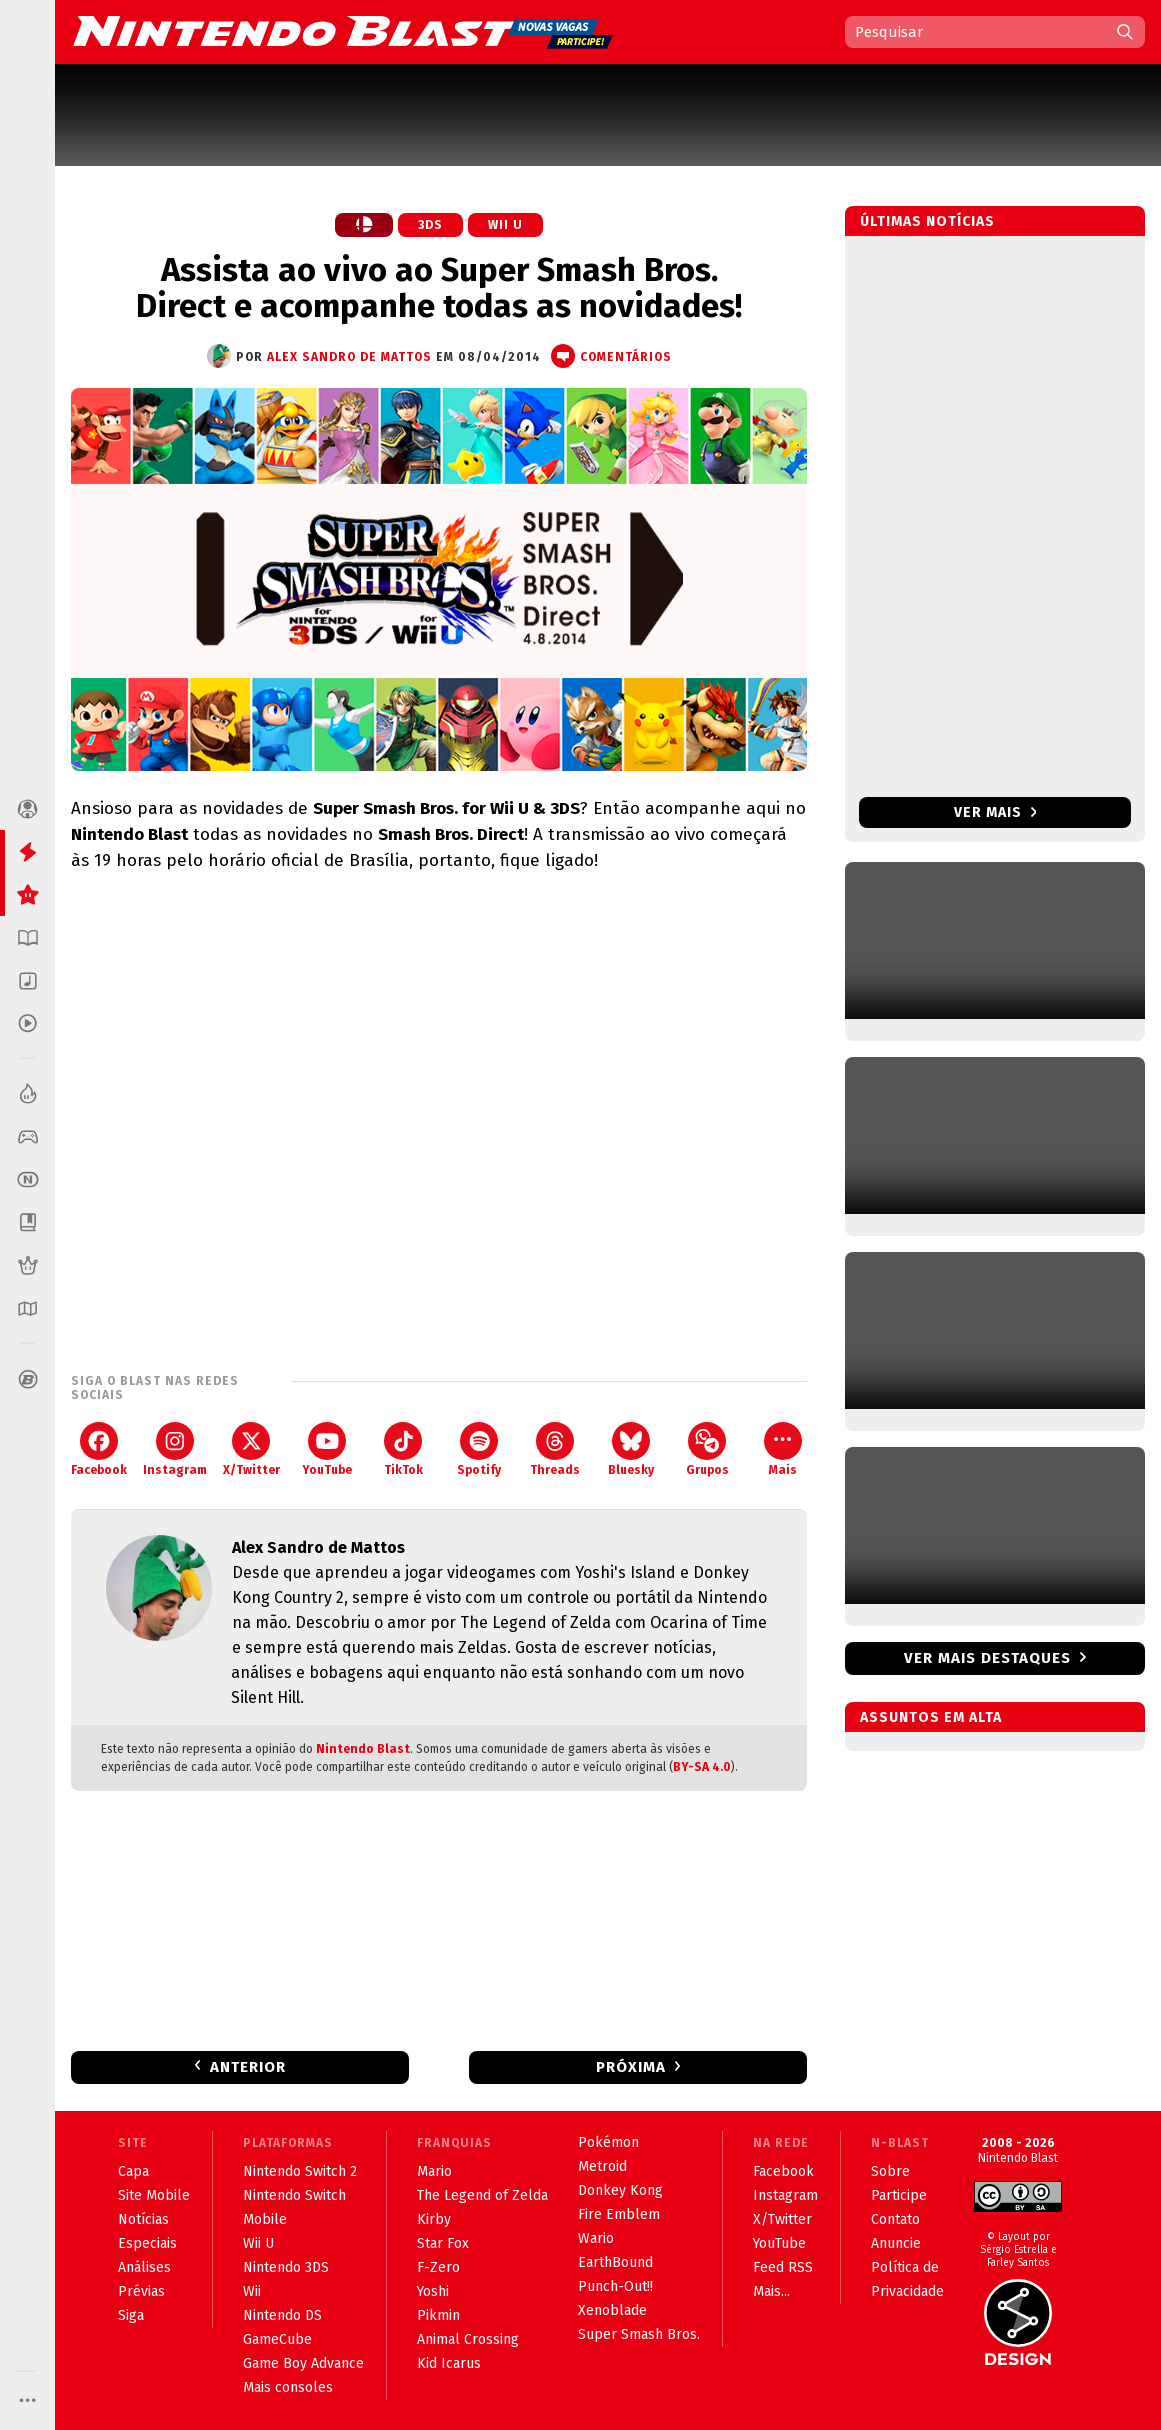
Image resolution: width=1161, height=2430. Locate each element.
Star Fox (443, 2243)
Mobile (265, 2219)
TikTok (403, 1449)
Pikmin (438, 2315)
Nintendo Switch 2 (300, 2171)
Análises (144, 2267)
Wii (252, 2291)
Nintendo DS (282, 2315)
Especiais (147, 2243)
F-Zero (438, 2267)
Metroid (602, 2166)
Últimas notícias (927, 221)
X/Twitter (251, 1449)
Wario (596, 2238)
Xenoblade (612, 2310)
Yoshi (433, 2291)
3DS (430, 225)
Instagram (175, 1449)
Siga (131, 2315)
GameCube (277, 2339)
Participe (899, 2195)
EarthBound (615, 2262)
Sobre (890, 2171)
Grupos (707, 1449)
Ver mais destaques (987, 1658)
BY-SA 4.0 (702, 1767)
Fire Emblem (619, 2214)
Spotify (479, 1449)
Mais (783, 1449)
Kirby (434, 2219)
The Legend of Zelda (482, 2195)
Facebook (99, 1449)
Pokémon (608, 2142)
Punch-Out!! (615, 2286)
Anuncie (896, 2243)
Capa (133, 2171)
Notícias (143, 2219)
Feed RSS (783, 2267)
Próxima (631, 2067)
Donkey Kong (620, 2190)
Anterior (248, 2067)
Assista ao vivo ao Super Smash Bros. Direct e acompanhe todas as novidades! (439, 288)
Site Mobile (154, 2195)
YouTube (327, 1449)
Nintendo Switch (294, 2195)
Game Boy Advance (303, 2363)
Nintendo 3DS (286, 2267)
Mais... (771, 2291)
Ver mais (995, 812)
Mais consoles (288, 2387)
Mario (434, 2171)
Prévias (141, 2291)
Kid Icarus (449, 2363)
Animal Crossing (468, 2339)
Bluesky (631, 1449)
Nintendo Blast (363, 1749)
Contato (895, 2219)
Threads (555, 1449)
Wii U (505, 225)
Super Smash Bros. (639, 2334)
